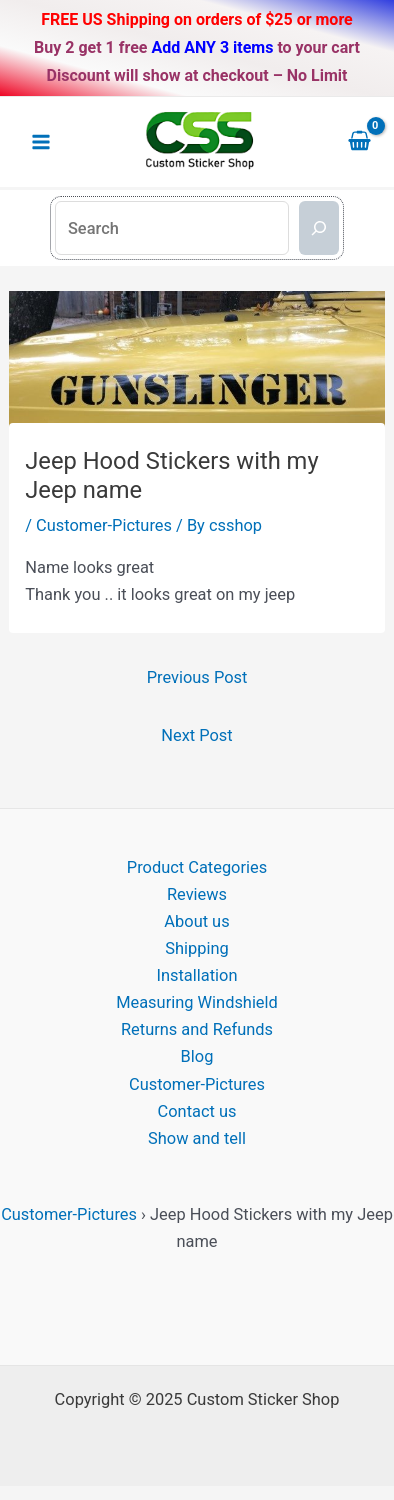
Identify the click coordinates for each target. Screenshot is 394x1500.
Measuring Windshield (197, 1002)
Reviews (197, 894)
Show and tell (197, 1138)
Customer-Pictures (104, 525)
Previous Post (197, 677)
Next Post (196, 735)
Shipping (196, 948)
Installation (197, 975)
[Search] (319, 228)
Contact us (197, 1111)
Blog (197, 1056)
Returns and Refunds (197, 1029)
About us (196, 921)
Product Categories (197, 867)
